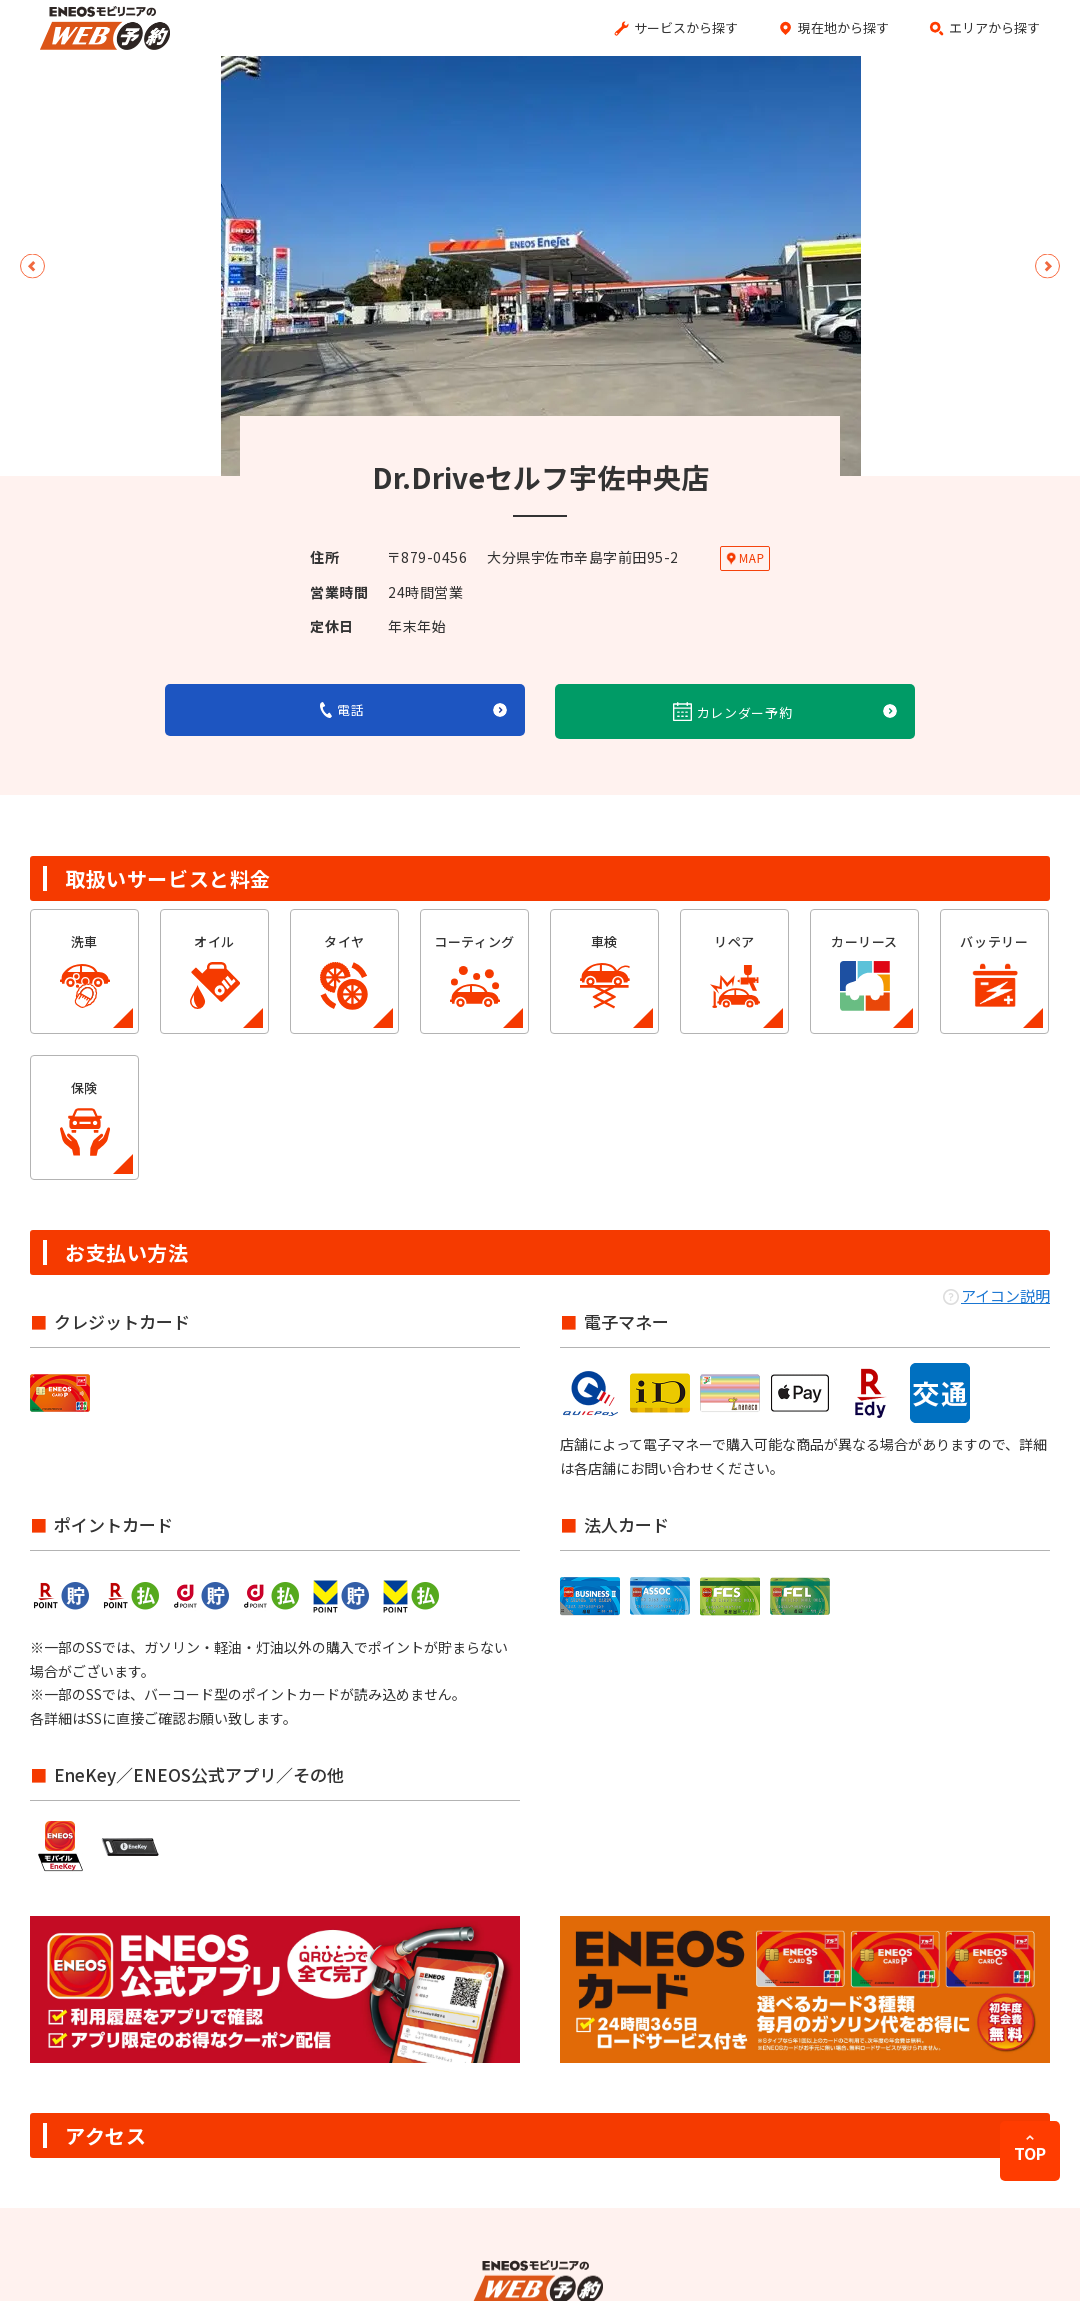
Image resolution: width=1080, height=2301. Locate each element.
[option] (540, 266)
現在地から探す (843, 27)
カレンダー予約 (733, 712)
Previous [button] (32, 266)
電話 (342, 709)
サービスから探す (686, 27)
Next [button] (1047, 266)
